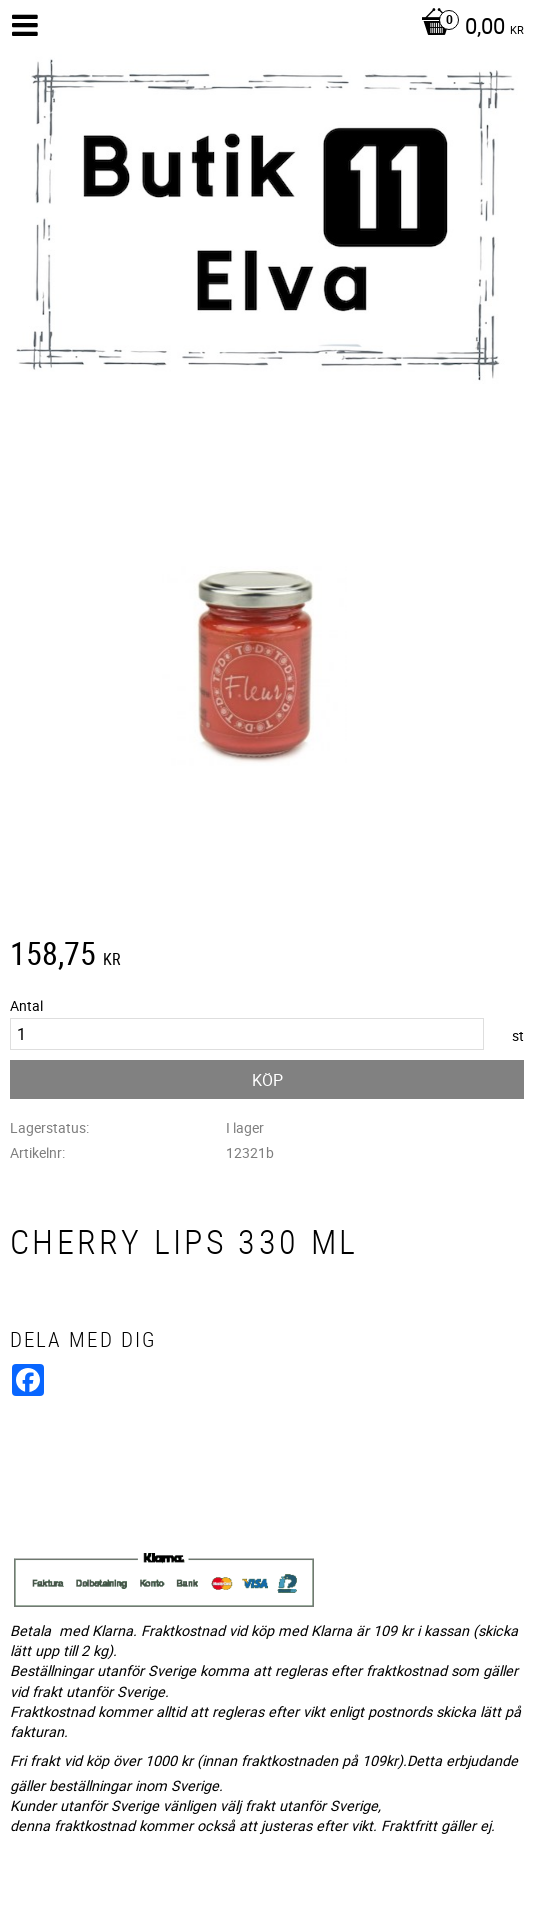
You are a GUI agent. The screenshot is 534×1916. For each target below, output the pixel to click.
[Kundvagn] (467, 28)
